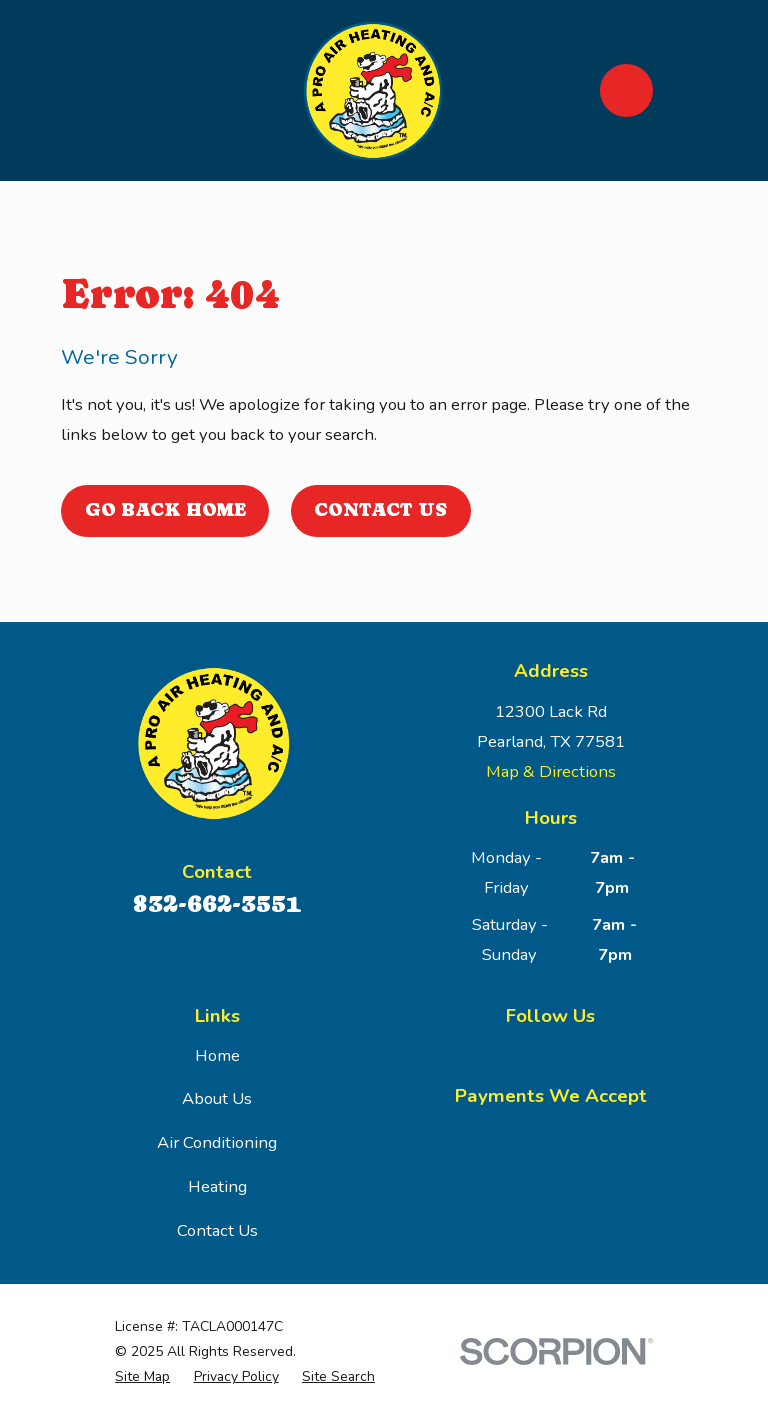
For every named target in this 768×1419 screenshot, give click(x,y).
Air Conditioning (217, 1142)
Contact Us (380, 509)
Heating (217, 1186)
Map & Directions (551, 771)
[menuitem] (142, 1376)
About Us (217, 1098)
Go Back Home (165, 509)
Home (217, 1055)
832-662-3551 (217, 903)
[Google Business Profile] (550, 1052)
